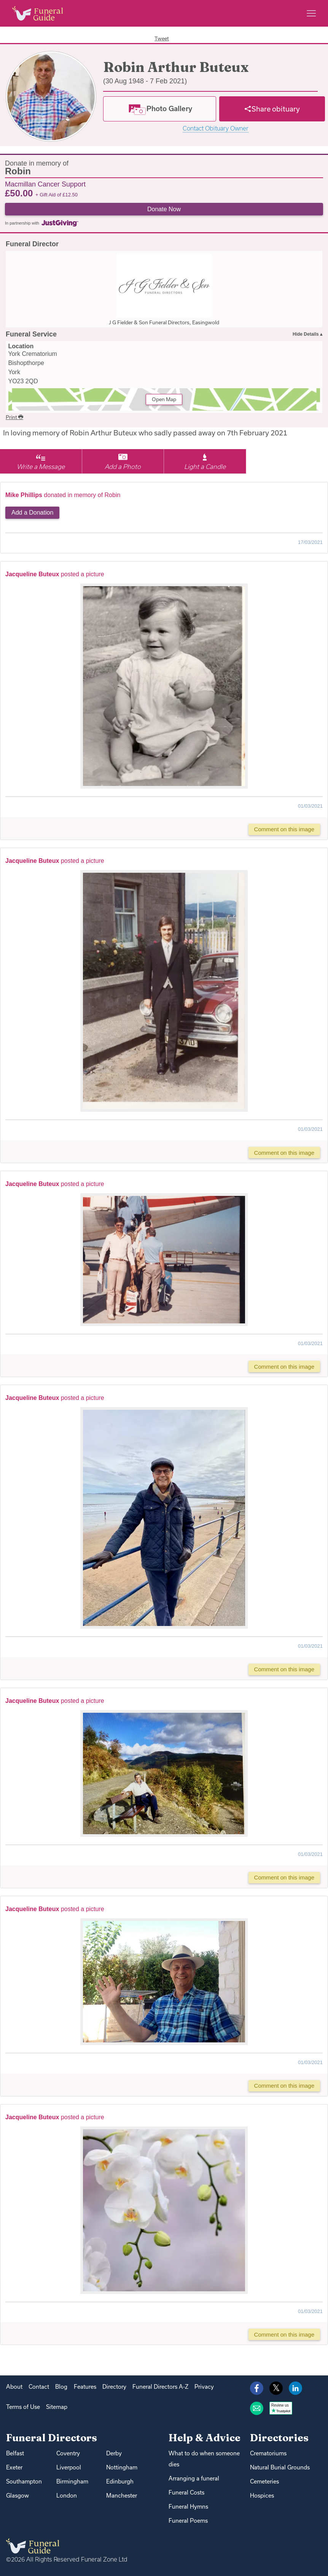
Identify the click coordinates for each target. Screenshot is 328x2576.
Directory (114, 2386)
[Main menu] (311, 13)
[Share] (272, 108)
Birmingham (72, 2481)
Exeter (14, 2467)
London (66, 2495)
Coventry (68, 2453)
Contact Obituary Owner (215, 128)
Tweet (161, 38)
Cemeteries (264, 2481)
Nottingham (121, 2467)
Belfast (15, 2453)
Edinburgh (120, 2481)
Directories (279, 2437)
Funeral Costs (186, 2492)
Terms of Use (23, 2407)
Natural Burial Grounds (280, 2467)
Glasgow (17, 2495)
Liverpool (68, 2467)
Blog (61, 2386)
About (14, 2386)
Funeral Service (31, 334)
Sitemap (56, 2407)
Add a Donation (32, 512)
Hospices (262, 2495)
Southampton (24, 2481)
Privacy (204, 2386)
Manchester (121, 2495)
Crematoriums (268, 2453)
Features (85, 2386)
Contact (39, 2386)
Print (14, 417)
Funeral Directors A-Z (160, 2386)
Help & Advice (204, 2437)
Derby (114, 2453)
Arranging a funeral (194, 2478)
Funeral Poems (188, 2520)
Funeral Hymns (188, 2506)
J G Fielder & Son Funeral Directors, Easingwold (164, 322)
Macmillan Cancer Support (45, 183)
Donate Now (164, 209)
